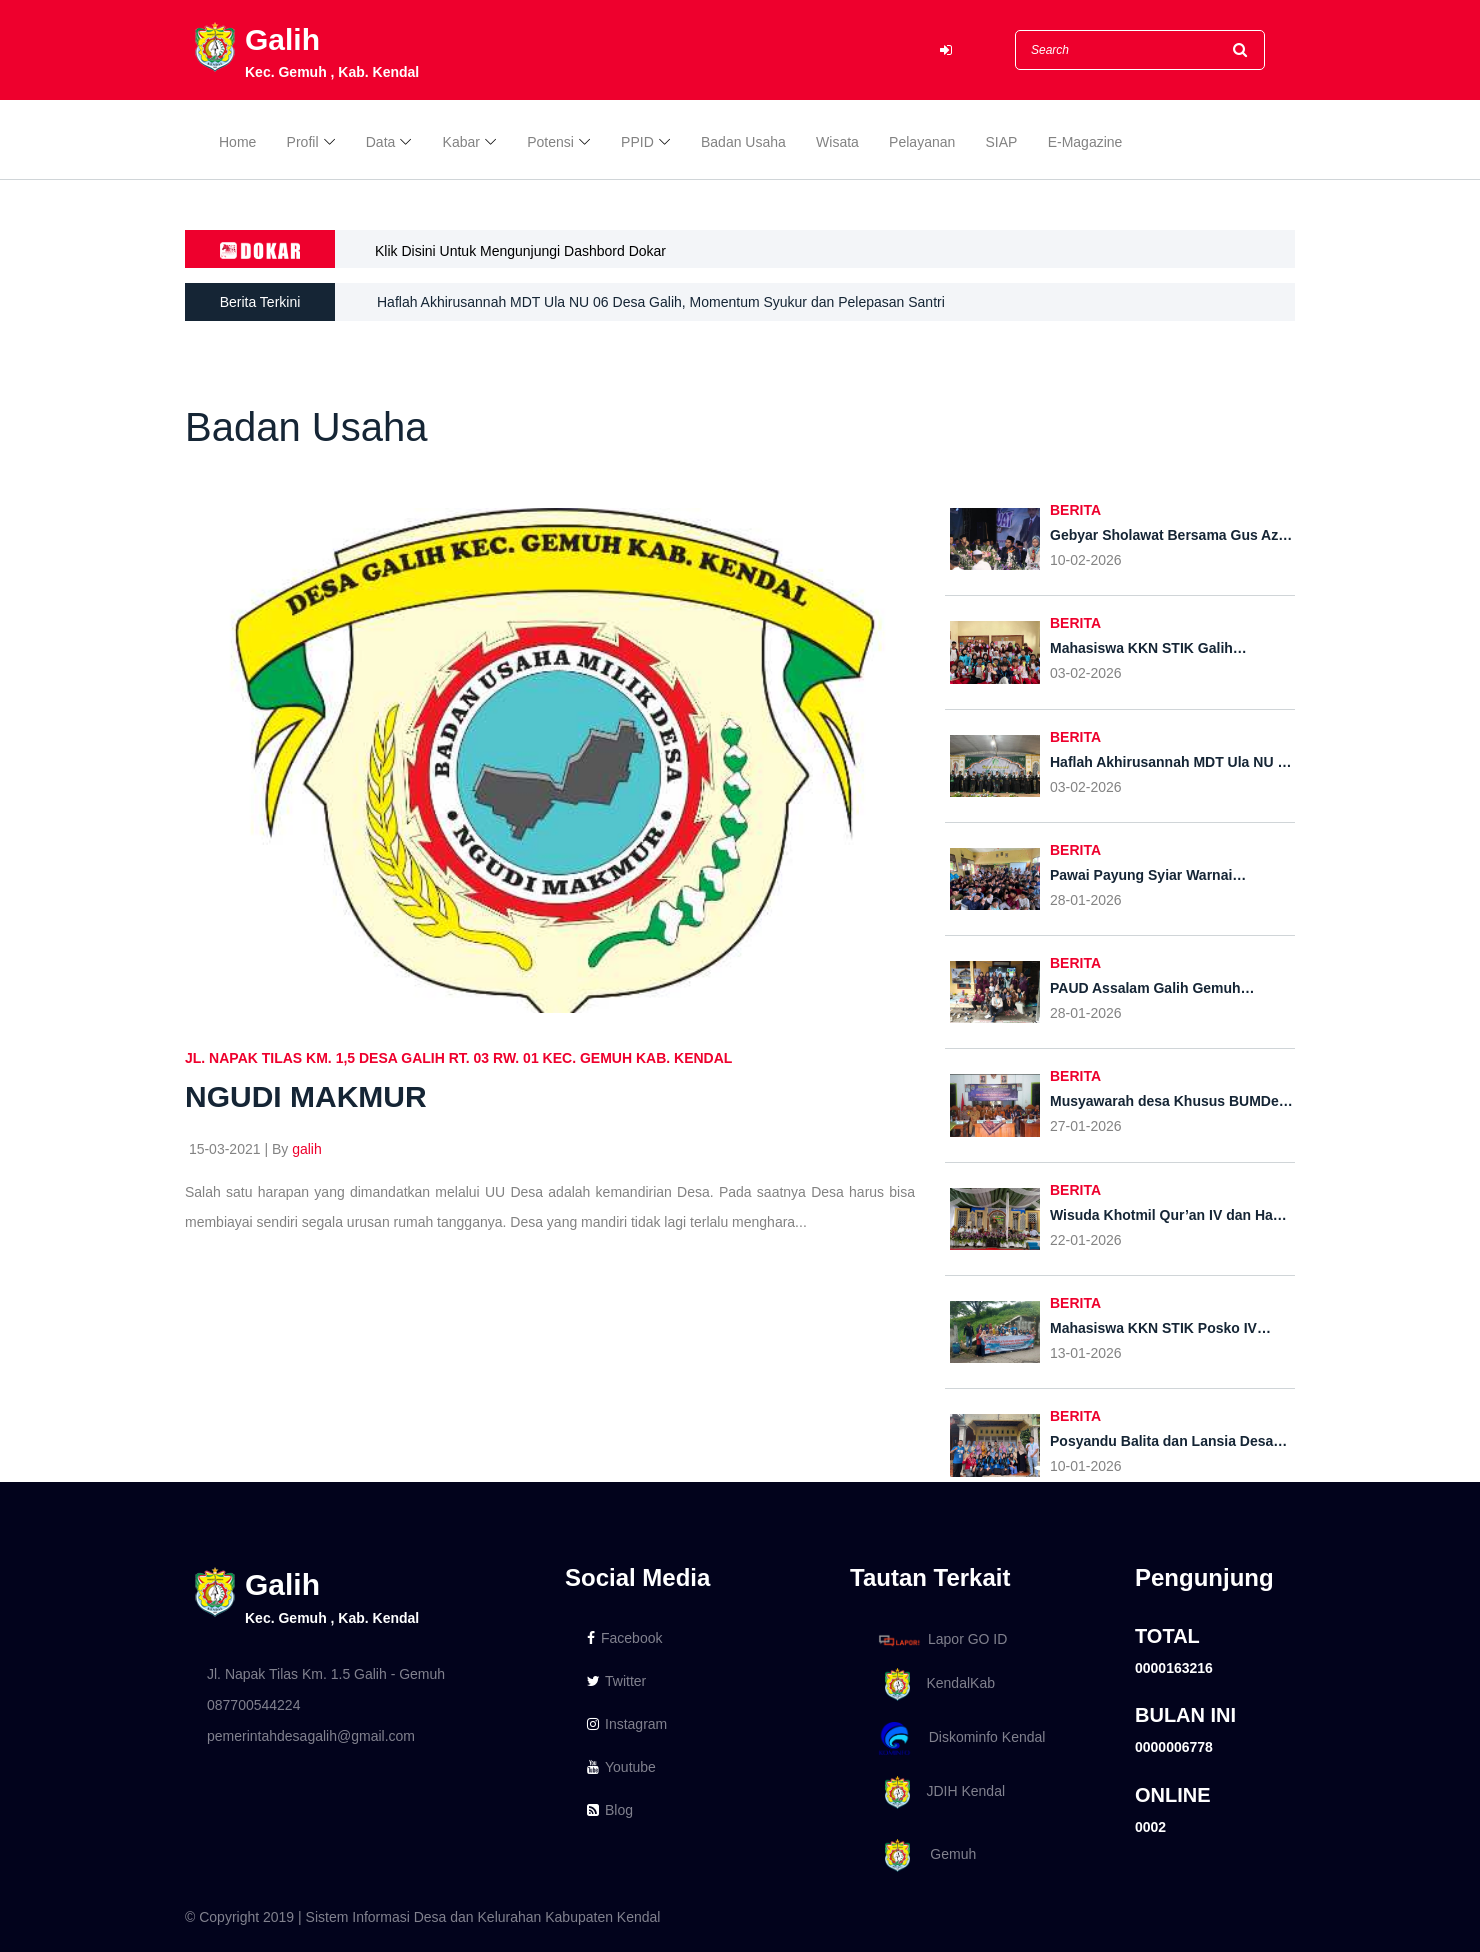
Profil (303, 142)
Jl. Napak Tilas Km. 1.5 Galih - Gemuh (326, 1674)
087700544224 (253, 1705)
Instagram (627, 1724)
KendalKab (933, 1684)
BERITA (1075, 510)
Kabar (461, 142)
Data (381, 142)
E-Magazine (1085, 142)
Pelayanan (922, 142)
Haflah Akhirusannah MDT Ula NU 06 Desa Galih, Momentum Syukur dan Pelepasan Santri (661, 302)
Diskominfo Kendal (961, 1738)
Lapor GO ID (942, 1639)
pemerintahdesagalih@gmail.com (311, 1736)
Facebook (624, 1638)
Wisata (837, 142)
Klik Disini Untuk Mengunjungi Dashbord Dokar (520, 251)
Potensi (550, 142)
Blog (610, 1810)
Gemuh (924, 1855)
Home (237, 142)
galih (307, 1149)
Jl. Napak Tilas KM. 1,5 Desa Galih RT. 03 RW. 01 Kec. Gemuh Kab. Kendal (458, 1058)
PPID (637, 142)
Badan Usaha (743, 142)
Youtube (621, 1767)
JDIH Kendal (938, 1792)
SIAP (1002, 142)
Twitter (616, 1681)
